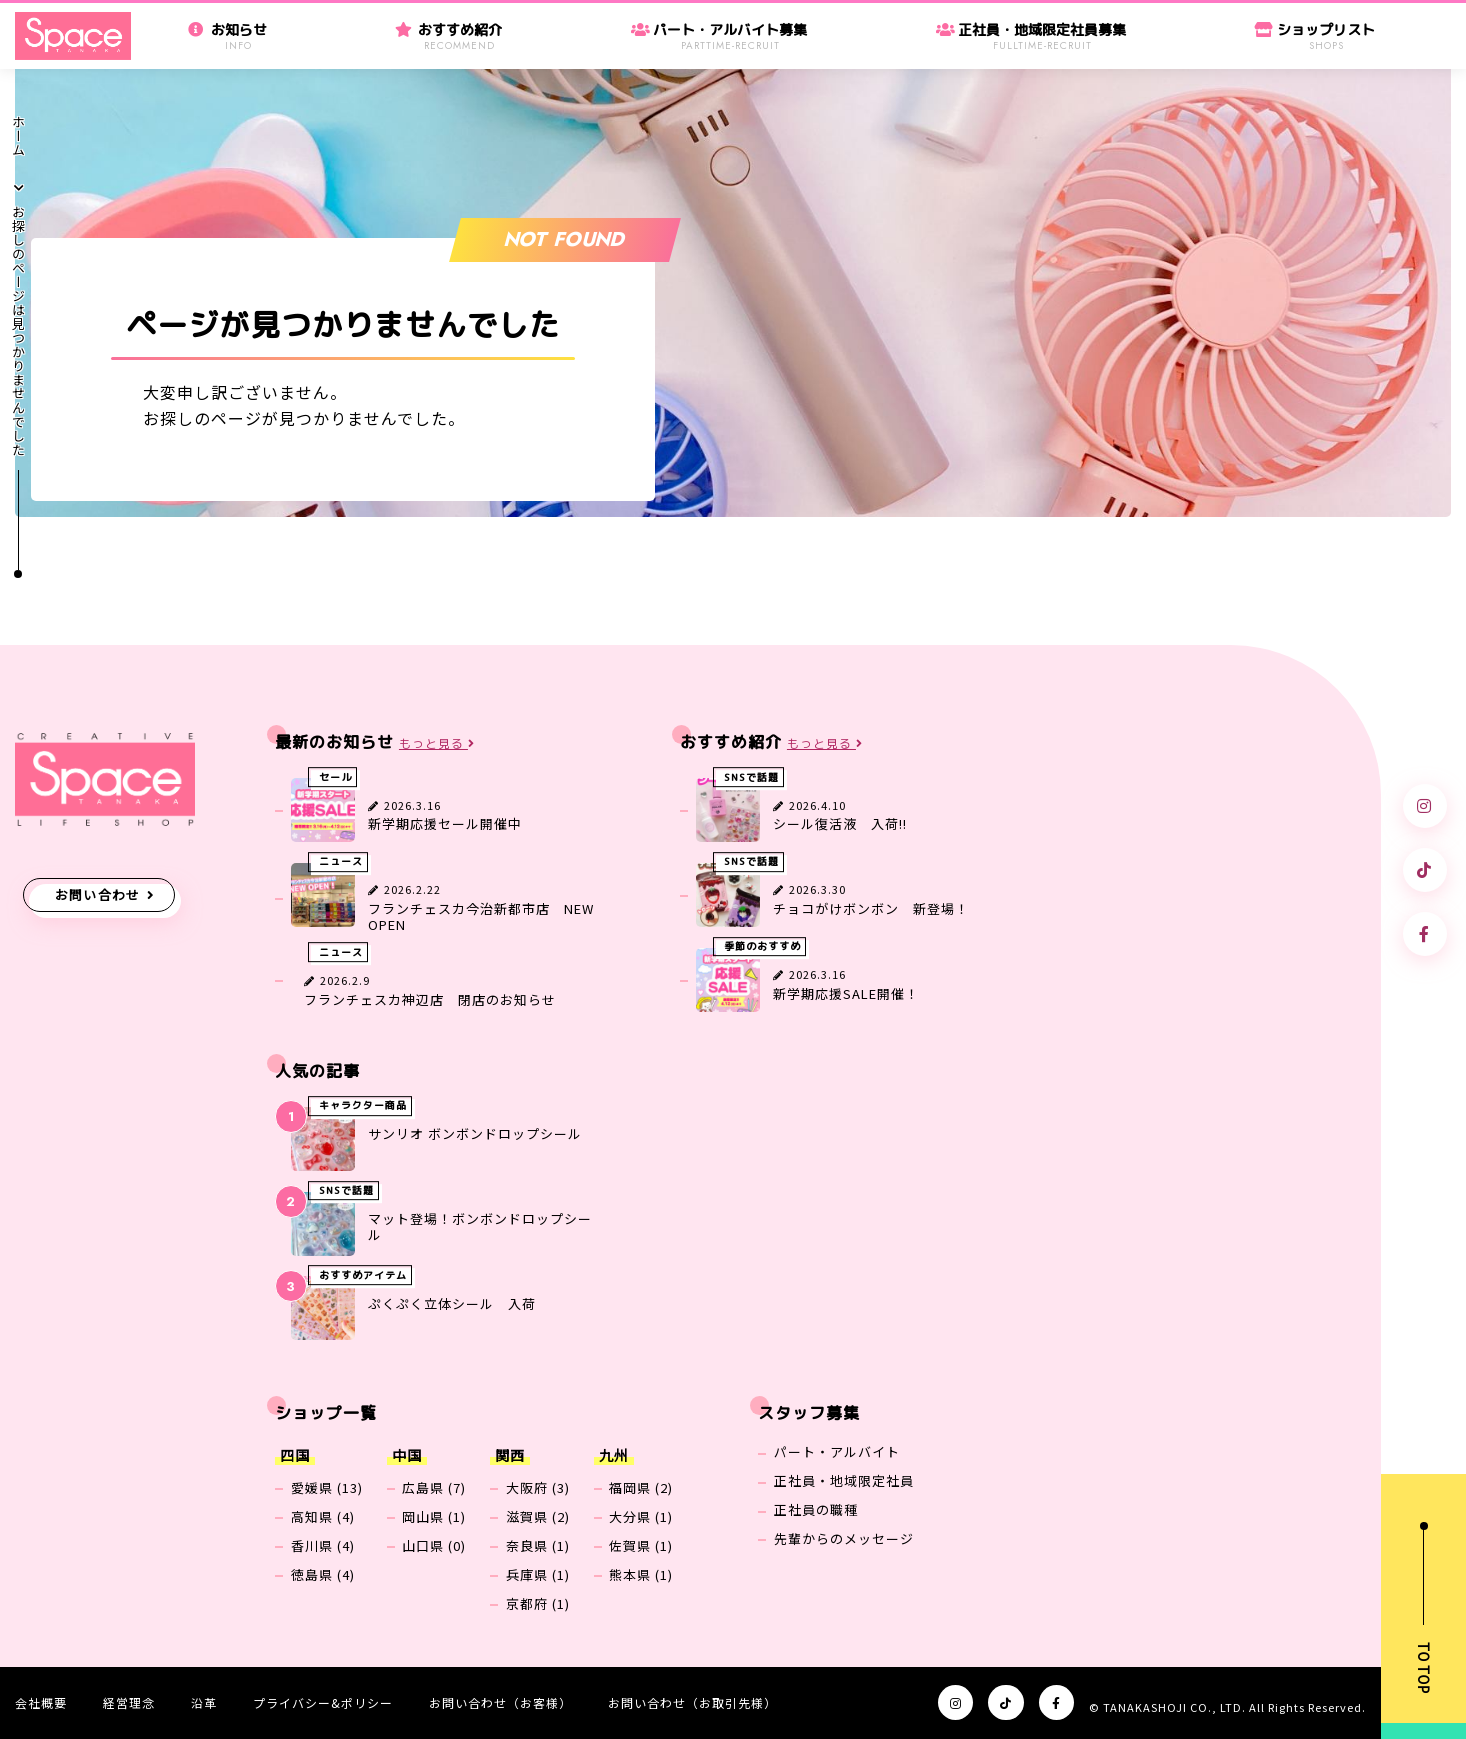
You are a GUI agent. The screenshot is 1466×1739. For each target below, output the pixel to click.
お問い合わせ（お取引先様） (692, 1702)
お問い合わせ (98, 894)
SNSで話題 (751, 777)
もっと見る (437, 743)
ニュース (341, 862)
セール (335, 777)
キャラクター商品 (363, 1106)
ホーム (18, 136)
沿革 (204, 1702)
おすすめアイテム (363, 1276)
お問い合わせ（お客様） (500, 1702)
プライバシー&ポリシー (323, 1702)
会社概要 (41, 1702)
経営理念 (129, 1702)
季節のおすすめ (762, 947)
